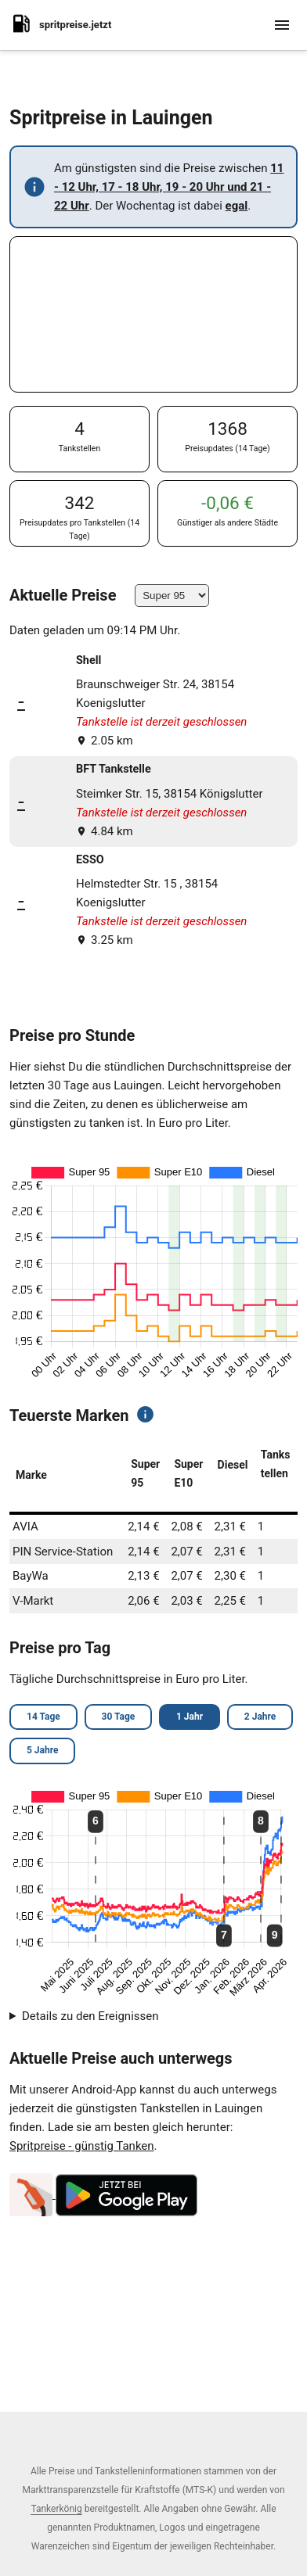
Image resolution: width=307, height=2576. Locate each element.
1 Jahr (189, 1716)
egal (237, 206)
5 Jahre (42, 1750)
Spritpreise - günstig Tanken (81, 2146)
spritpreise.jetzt (60, 23)
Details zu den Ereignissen (90, 2016)
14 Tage (43, 1716)
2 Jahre (260, 1716)
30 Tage (118, 1716)
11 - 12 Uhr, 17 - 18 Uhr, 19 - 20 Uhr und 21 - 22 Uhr (169, 187)
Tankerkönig (56, 2508)
